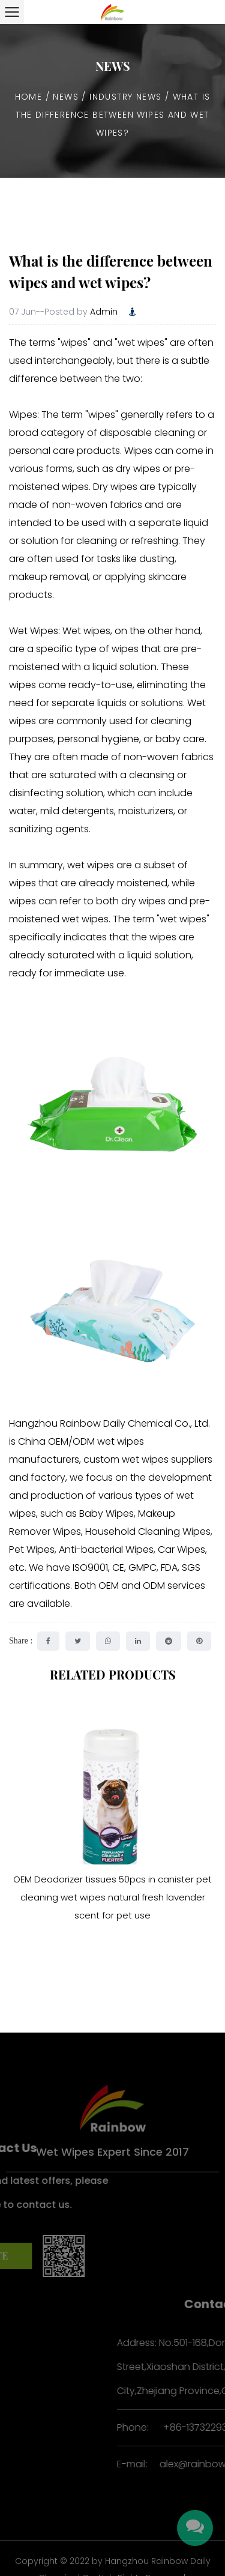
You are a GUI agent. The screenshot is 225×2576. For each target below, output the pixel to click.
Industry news (125, 97)
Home (29, 97)
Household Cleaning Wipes (148, 1531)
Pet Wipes (32, 1549)
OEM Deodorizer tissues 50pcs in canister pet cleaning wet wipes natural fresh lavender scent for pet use (112, 1897)
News (66, 97)
